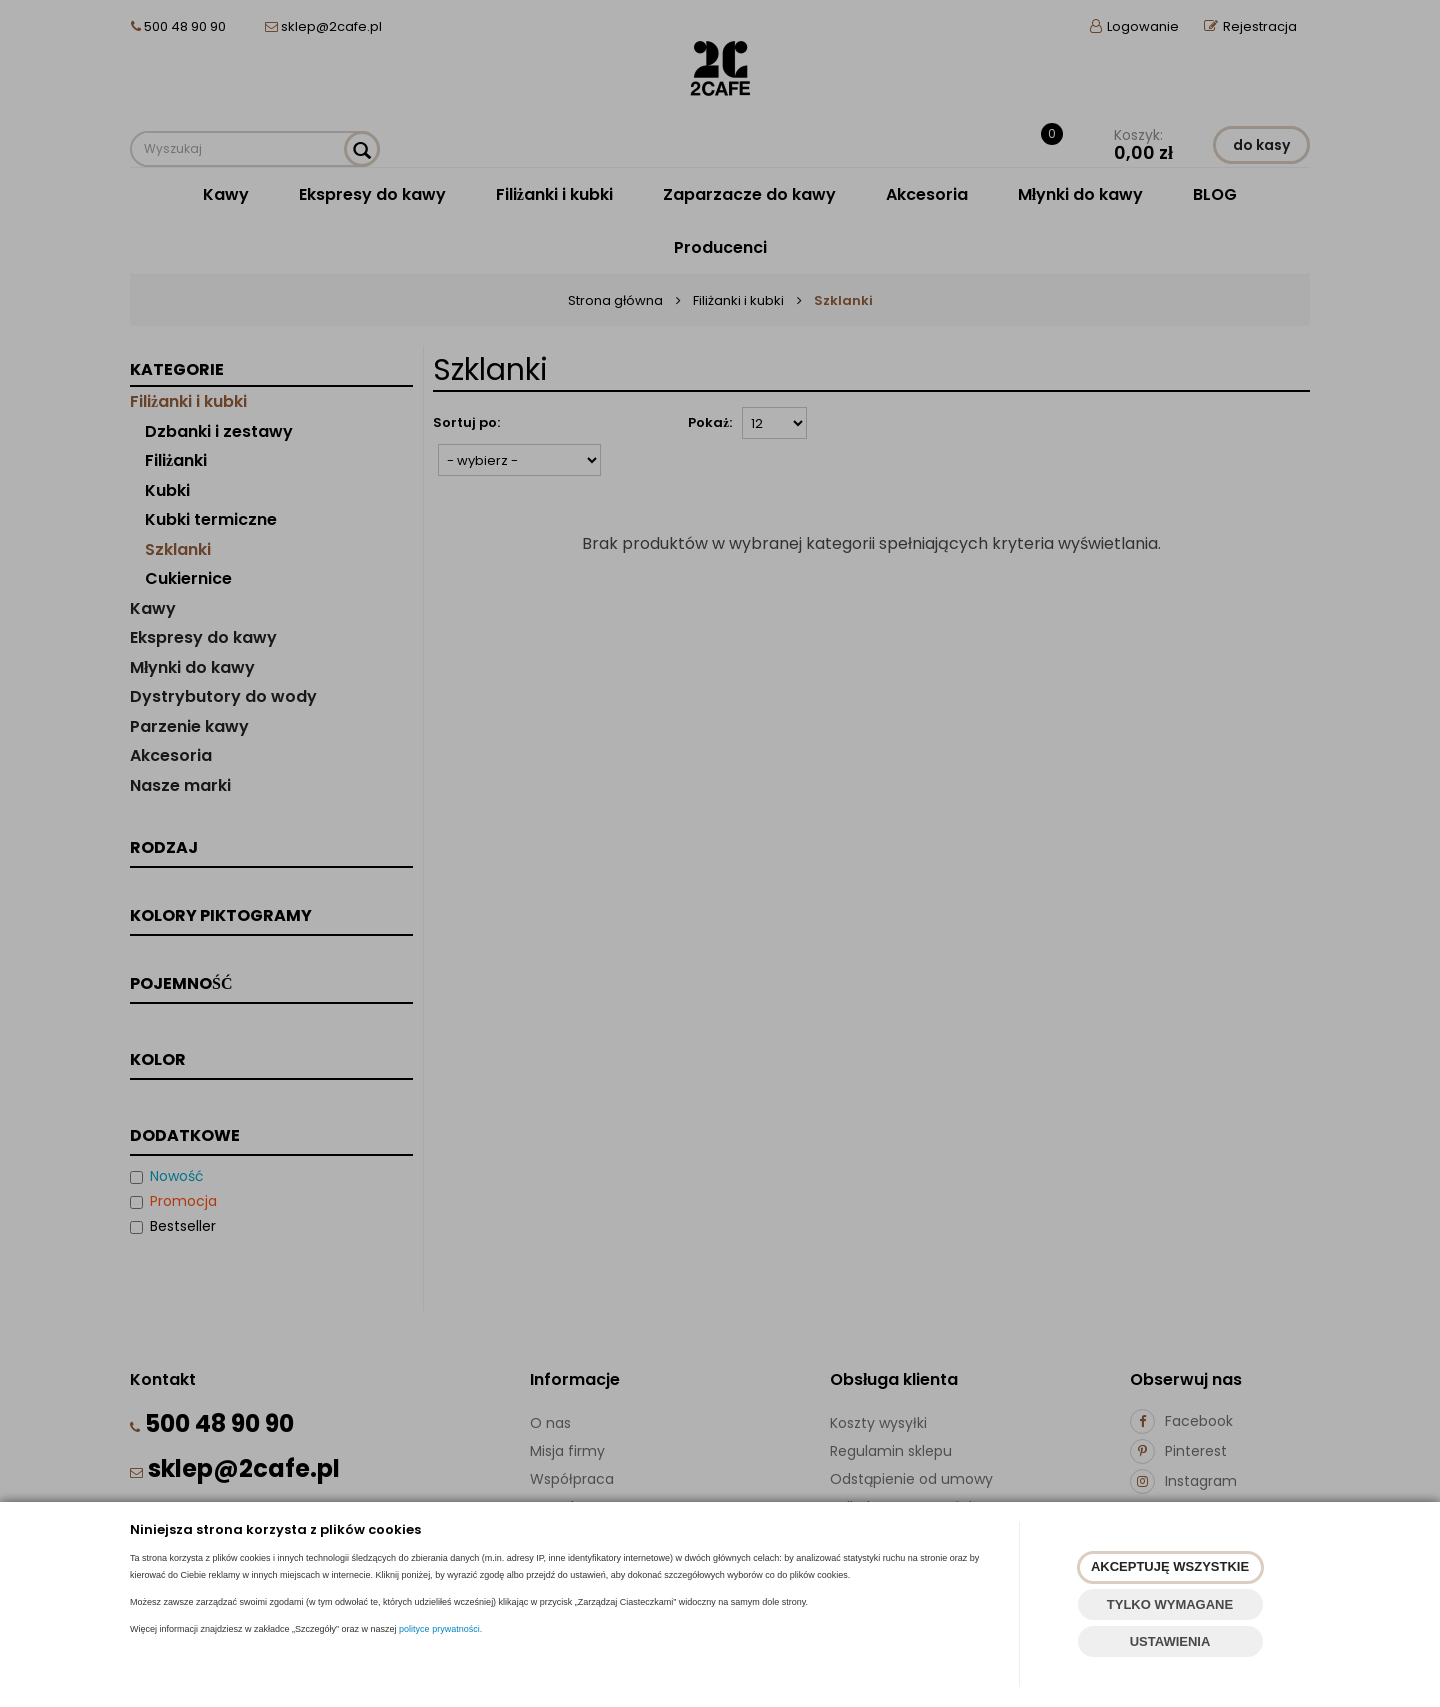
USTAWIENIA (1170, 1641)
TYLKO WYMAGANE (1170, 1604)
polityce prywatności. (440, 1629)
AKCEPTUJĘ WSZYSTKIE (1170, 1566)
